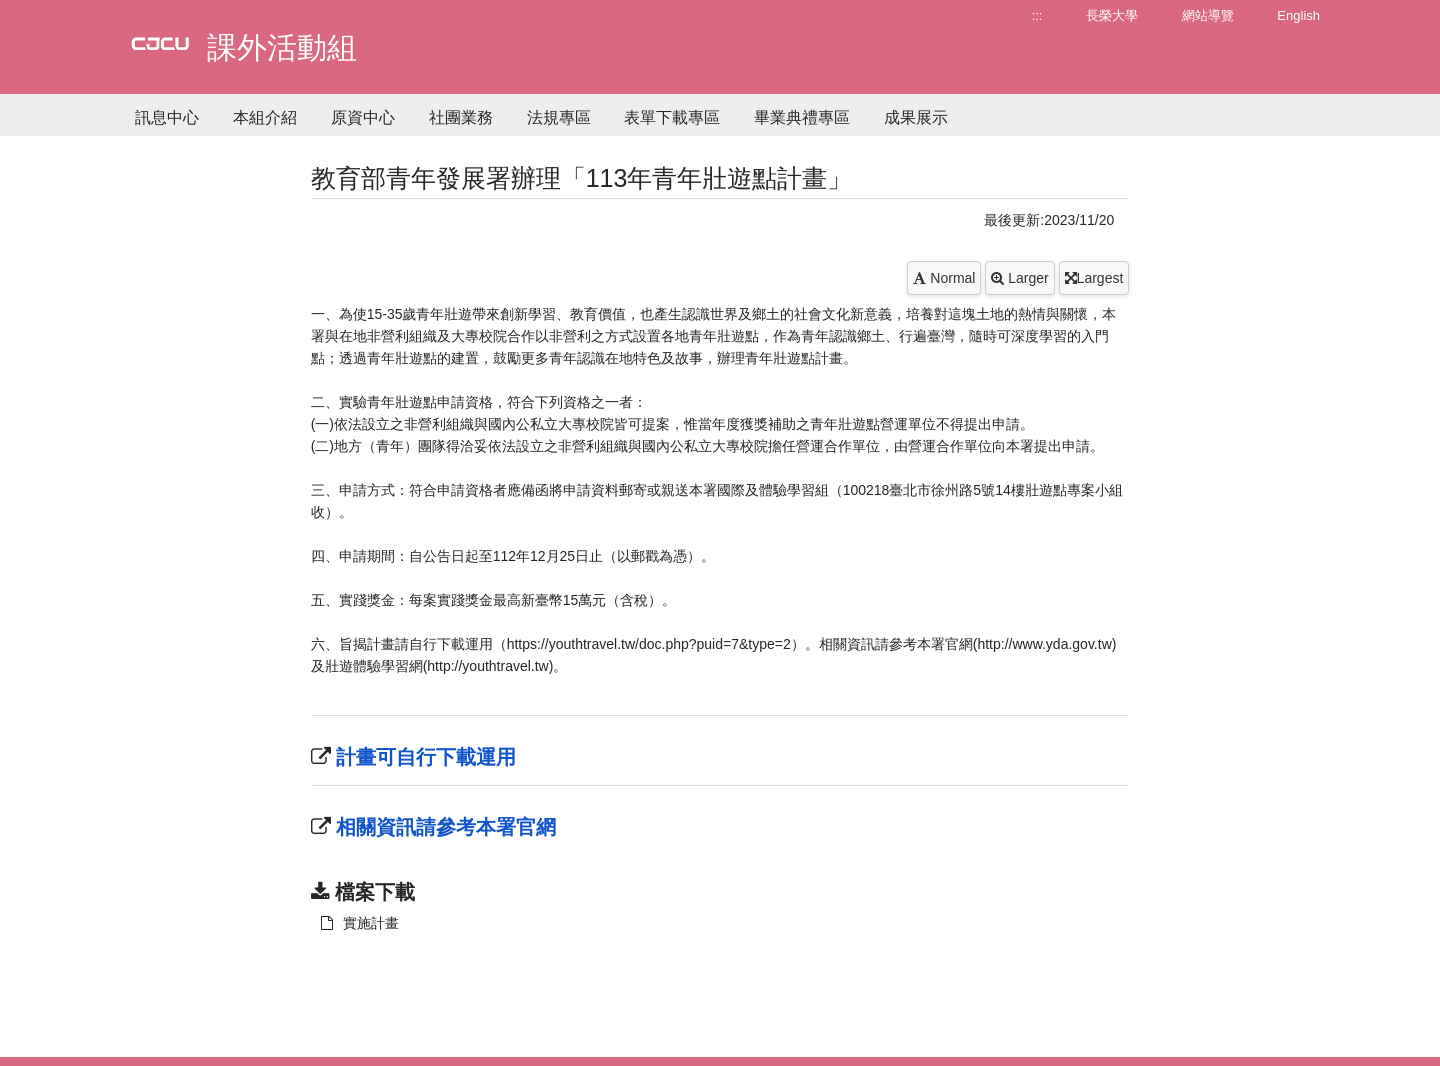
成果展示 (916, 117)
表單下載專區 (672, 117)
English (1298, 15)
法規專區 (559, 117)
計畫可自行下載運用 (424, 757)
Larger (1019, 278)
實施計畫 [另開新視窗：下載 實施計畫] (360, 923)
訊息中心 (167, 117)
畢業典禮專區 (802, 117)
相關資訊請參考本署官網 (444, 827)
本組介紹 (265, 117)
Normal (944, 278)
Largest (1094, 278)
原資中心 (363, 117)
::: (1037, 15)
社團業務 (461, 117)
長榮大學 (1112, 15)
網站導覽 (1208, 15)
